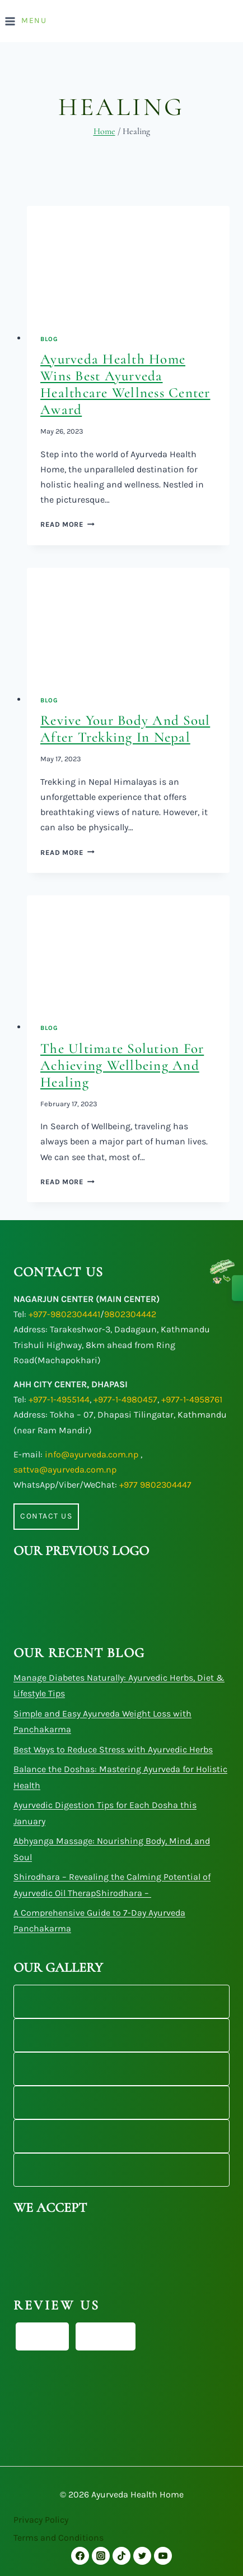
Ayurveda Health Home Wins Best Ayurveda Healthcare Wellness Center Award (125, 384)
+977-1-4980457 (125, 1399)
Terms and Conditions (58, 2537)
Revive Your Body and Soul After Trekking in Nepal (125, 729)
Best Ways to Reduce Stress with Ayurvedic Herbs (113, 1749)
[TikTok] (121, 2556)
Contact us (46, 1516)
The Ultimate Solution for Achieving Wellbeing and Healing (122, 1065)
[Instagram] (101, 2556)
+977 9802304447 (155, 1484)
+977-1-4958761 (191, 1399)
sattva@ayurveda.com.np (64, 1469)
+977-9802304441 (64, 1314)
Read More (67, 524)
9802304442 (130, 1314)
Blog (49, 339)
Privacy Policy (40, 2519)
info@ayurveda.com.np (91, 1454)
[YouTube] (163, 2556)
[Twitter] (142, 2556)
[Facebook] (80, 2556)
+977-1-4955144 (59, 1399)
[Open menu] (27, 21)
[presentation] (128, 263)
